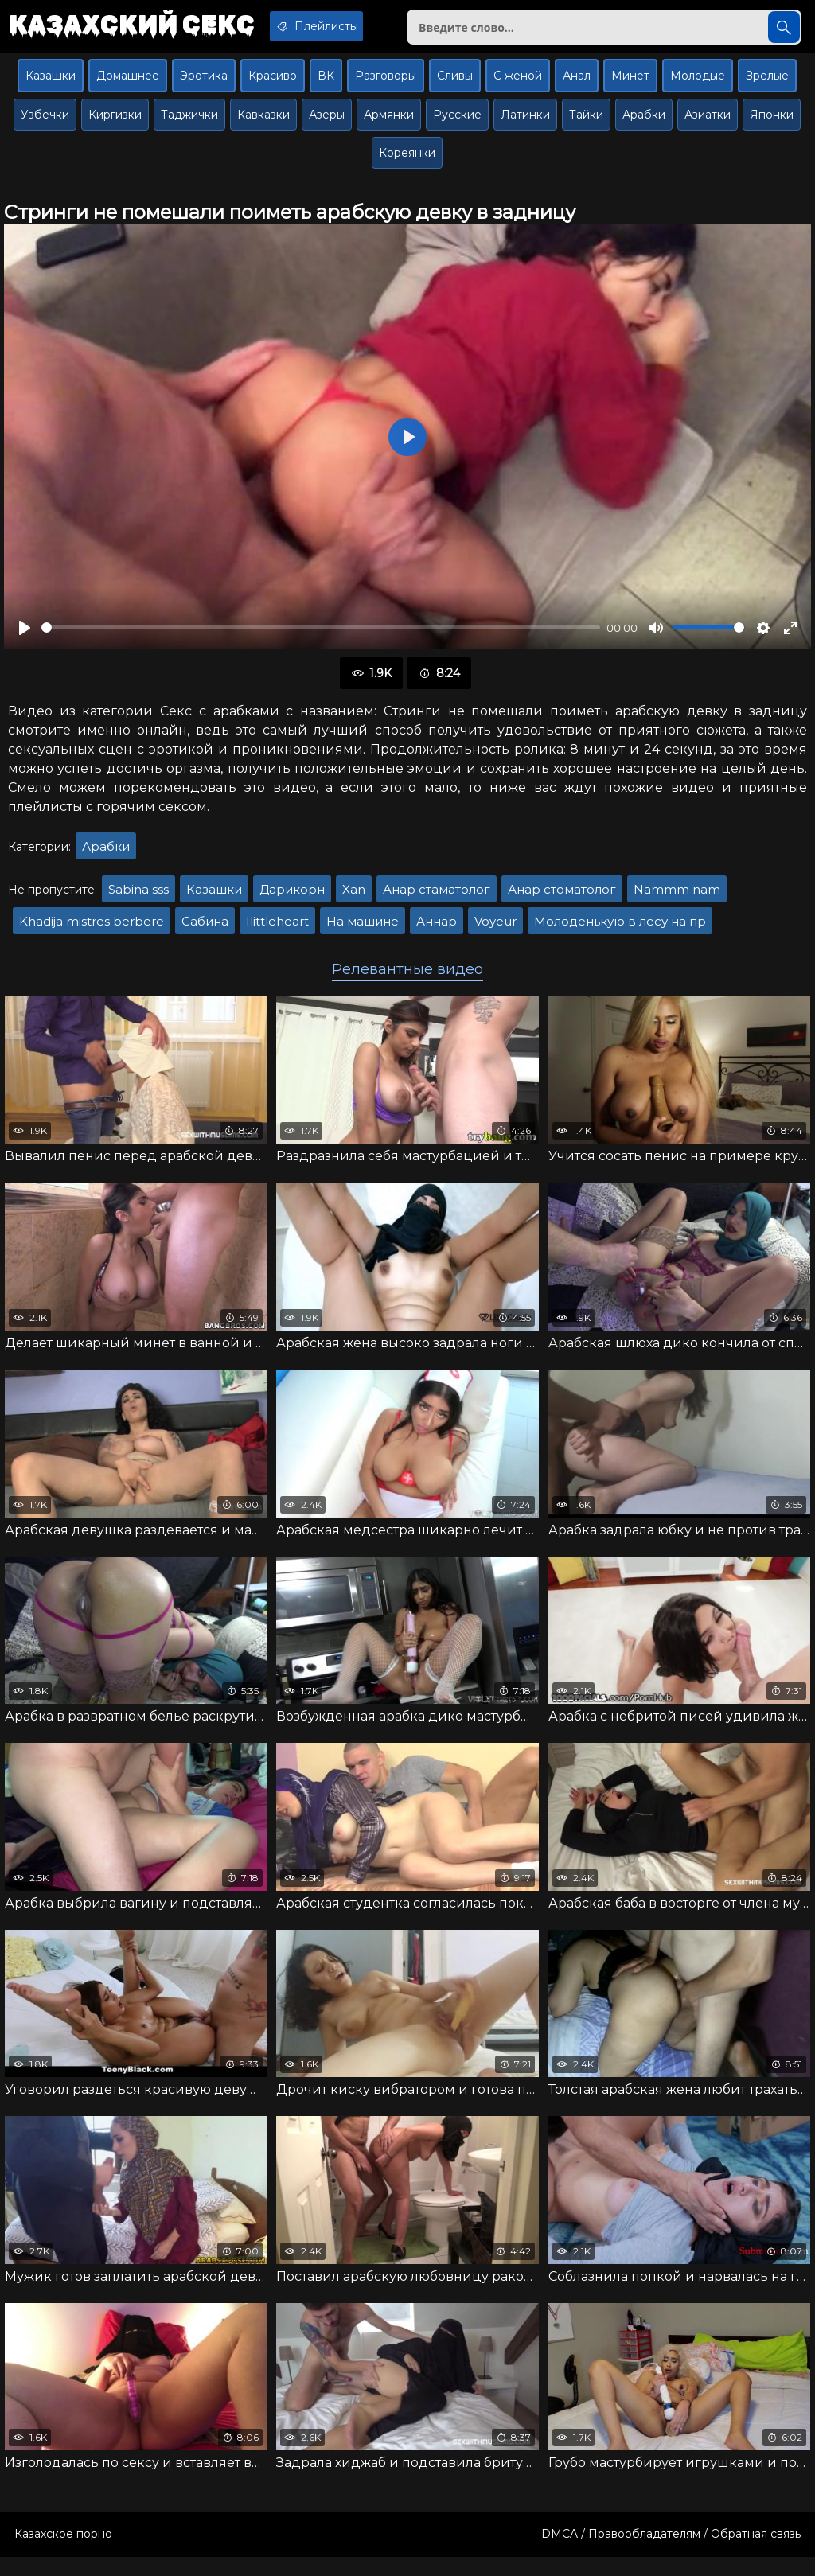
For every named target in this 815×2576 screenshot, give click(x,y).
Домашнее (127, 85)
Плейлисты (345, 26)
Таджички (189, 124)
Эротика (204, 85)
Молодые (697, 85)
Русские (457, 124)
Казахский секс (141, 28)
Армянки (389, 124)
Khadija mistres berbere (91, 929)
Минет (630, 85)
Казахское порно (63, 2553)
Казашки (50, 85)
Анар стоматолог (562, 898)
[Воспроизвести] (24, 636)
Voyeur (495, 929)
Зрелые (767, 85)
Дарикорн (292, 898)
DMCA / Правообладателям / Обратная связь (671, 2553)
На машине (362, 929)
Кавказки (263, 124)
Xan (353, 898)
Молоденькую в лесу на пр (620, 929)
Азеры (327, 124)
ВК (326, 85)
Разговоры (385, 85)
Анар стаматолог (436, 898)
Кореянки (407, 162)
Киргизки (115, 124)
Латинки (525, 124)
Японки (772, 124)
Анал (577, 85)
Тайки (586, 124)
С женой (517, 85)
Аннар (436, 929)
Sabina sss (138, 898)
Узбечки (45, 124)
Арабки (643, 124)
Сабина (204, 929)
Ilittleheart (277, 929)
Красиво (272, 85)
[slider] (320, 637)
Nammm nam (677, 898)
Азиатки (707, 124)
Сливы (455, 85)
